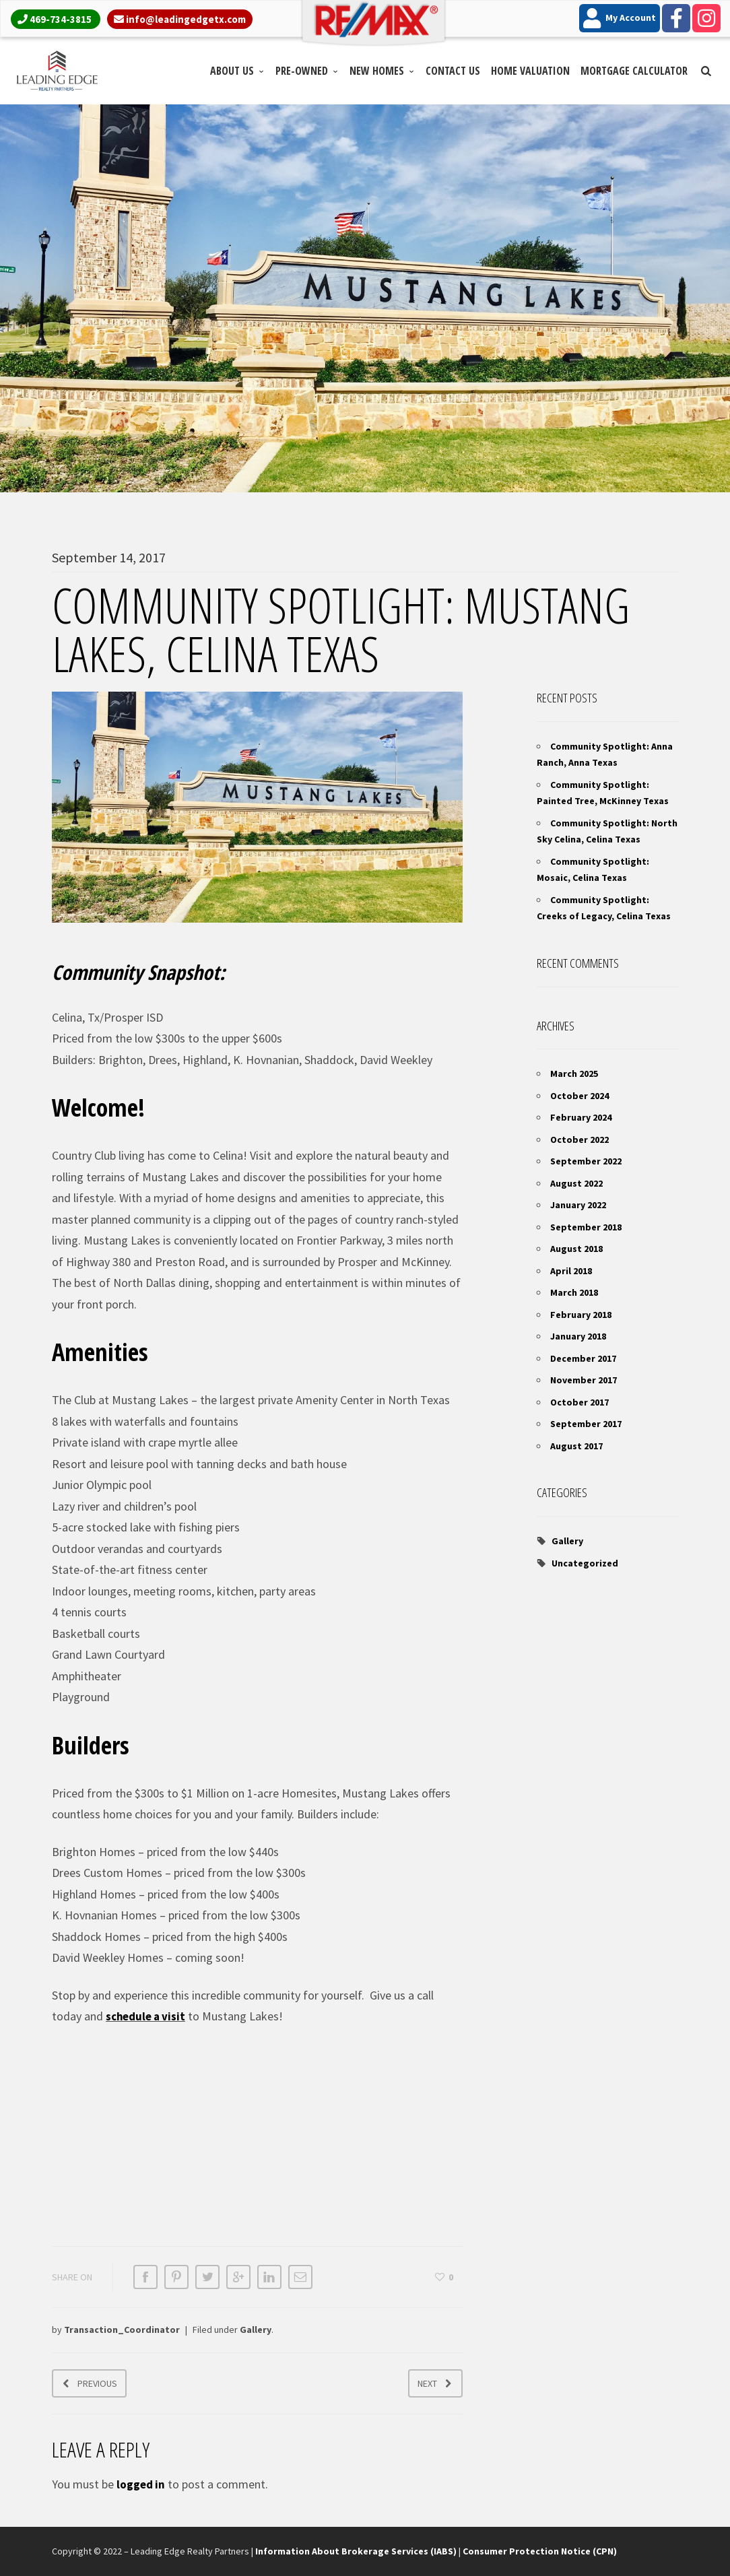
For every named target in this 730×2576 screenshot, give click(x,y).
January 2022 (578, 1205)
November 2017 (583, 1380)
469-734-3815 (61, 19)
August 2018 (576, 1249)
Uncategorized (585, 1563)
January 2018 (578, 1336)
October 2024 (579, 1096)
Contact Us (453, 70)
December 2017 (583, 1358)
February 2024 (580, 1117)
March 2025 (574, 1073)
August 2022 (576, 1183)
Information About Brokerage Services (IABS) (356, 2551)
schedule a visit (148, 2016)
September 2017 (586, 1424)
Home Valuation (530, 70)
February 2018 (580, 1315)
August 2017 (576, 1446)
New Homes (377, 70)
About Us (232, 70)
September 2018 (586, 1227)
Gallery (255, 2329)
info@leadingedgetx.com (186, 19)
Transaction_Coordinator (122, 2329)
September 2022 (586, 1161)
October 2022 (579, 1139)
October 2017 (579, 1402)
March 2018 (574, 1292)
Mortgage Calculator (634, 70)
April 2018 (571, 1271)
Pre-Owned (301, 70)
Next (427, 2383)
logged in (142, 2484)
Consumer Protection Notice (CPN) (540, 2551)
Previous (97, 2383)
